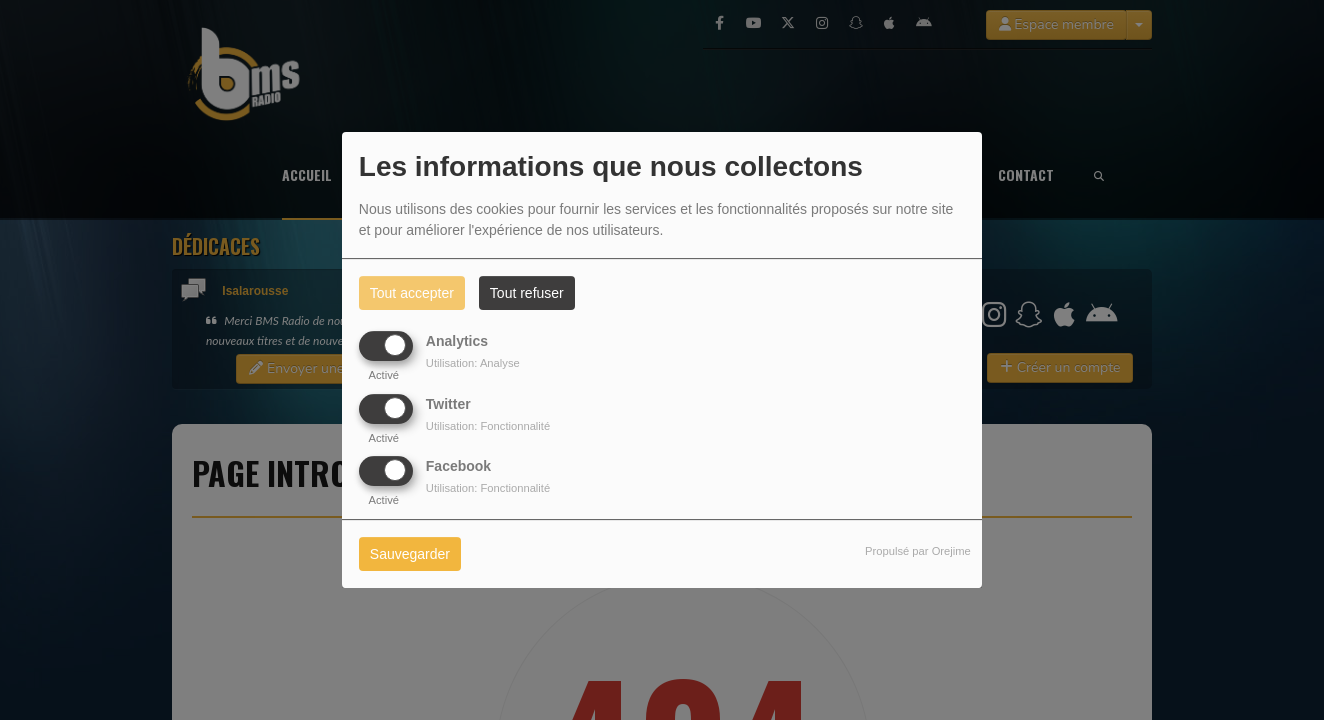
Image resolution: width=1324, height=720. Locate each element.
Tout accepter (412, 293)
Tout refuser (527, 293)
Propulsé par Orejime (918, 551)
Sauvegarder (410, 554)
